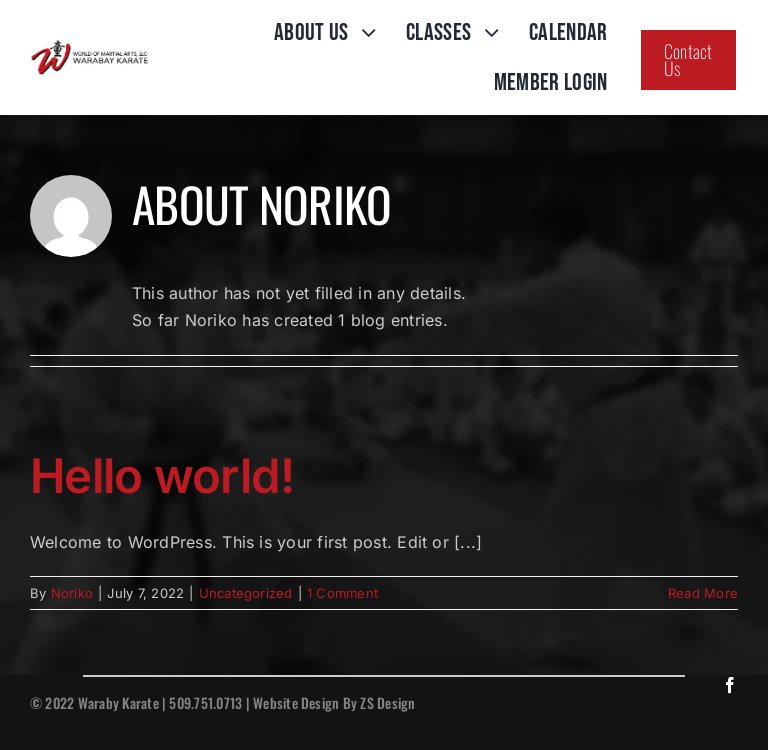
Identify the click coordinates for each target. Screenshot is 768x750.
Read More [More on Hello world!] (703, 593)
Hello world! (162, 475)
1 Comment (342, 593)
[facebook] (730, 685)
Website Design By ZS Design (334, 702)
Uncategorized (246, 593)
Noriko (72, 593)
